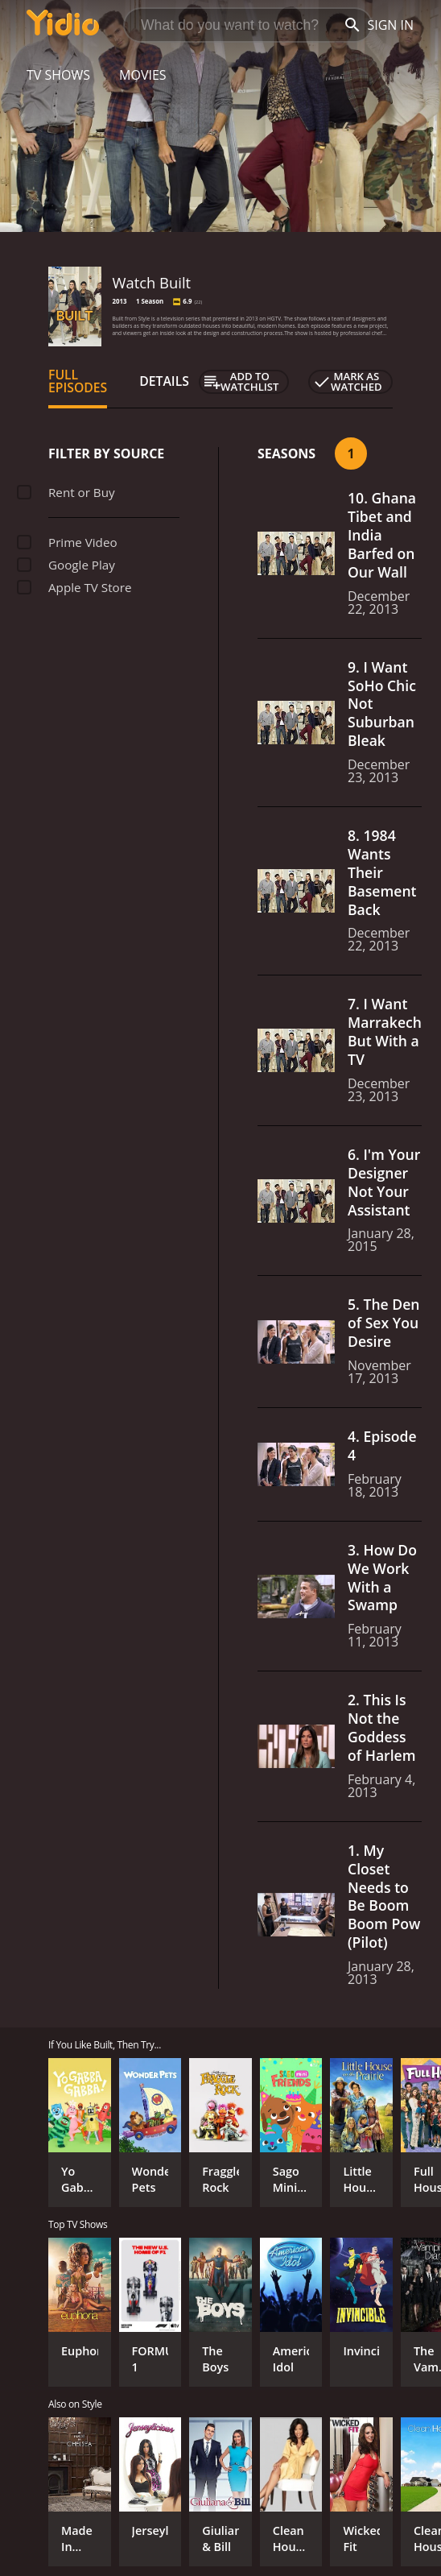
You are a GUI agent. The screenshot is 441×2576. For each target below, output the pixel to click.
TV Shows (58, 75)
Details (164, 381)
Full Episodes (77, 381)
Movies (143, 75)
